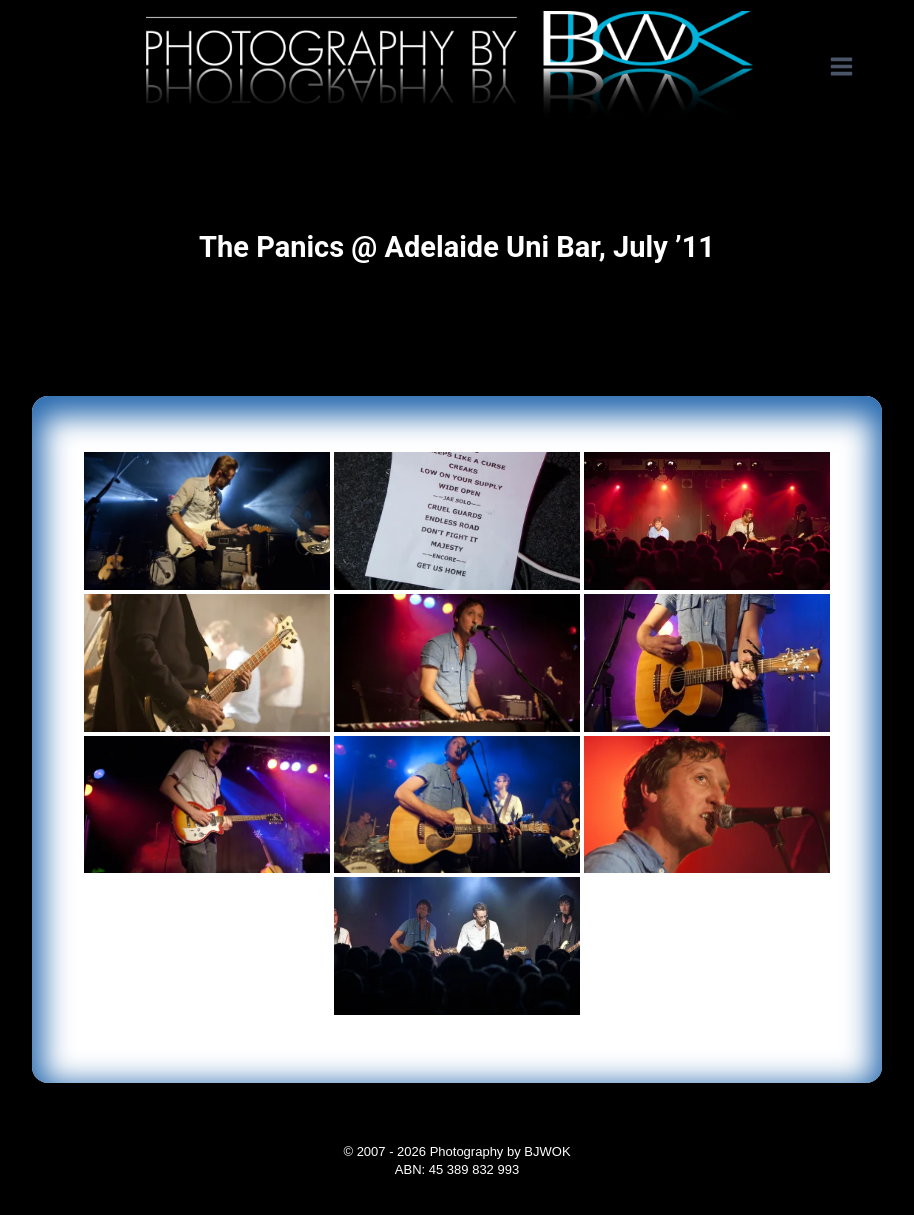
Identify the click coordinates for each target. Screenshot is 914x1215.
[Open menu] (851, 67)
